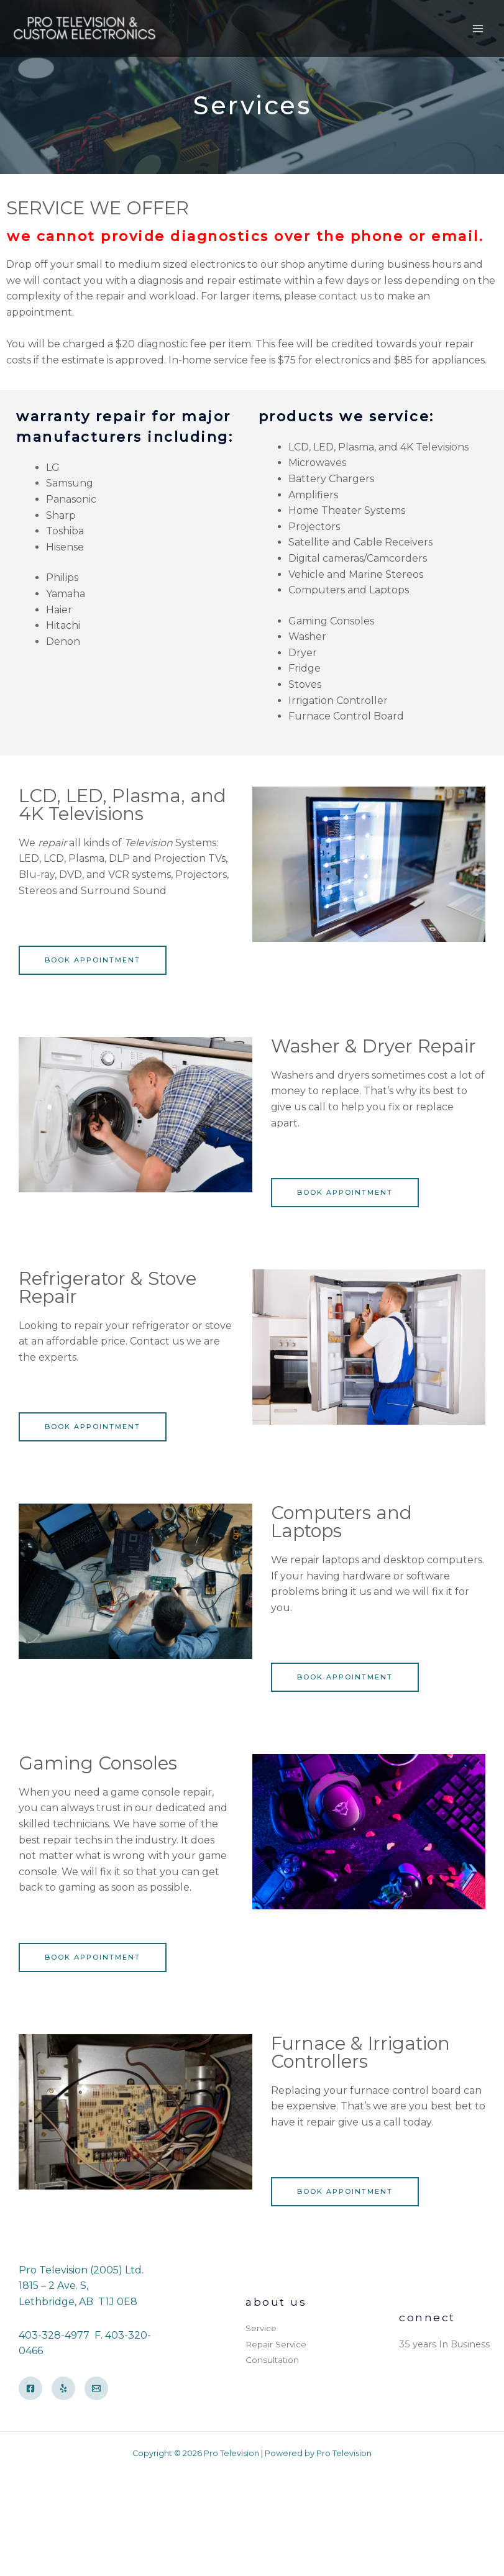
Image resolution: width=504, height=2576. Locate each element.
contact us (345, 296)
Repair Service (275, 2344)
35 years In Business (444, 2344)
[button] (93, 960)
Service (261, 2328)
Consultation (272, 2360)
